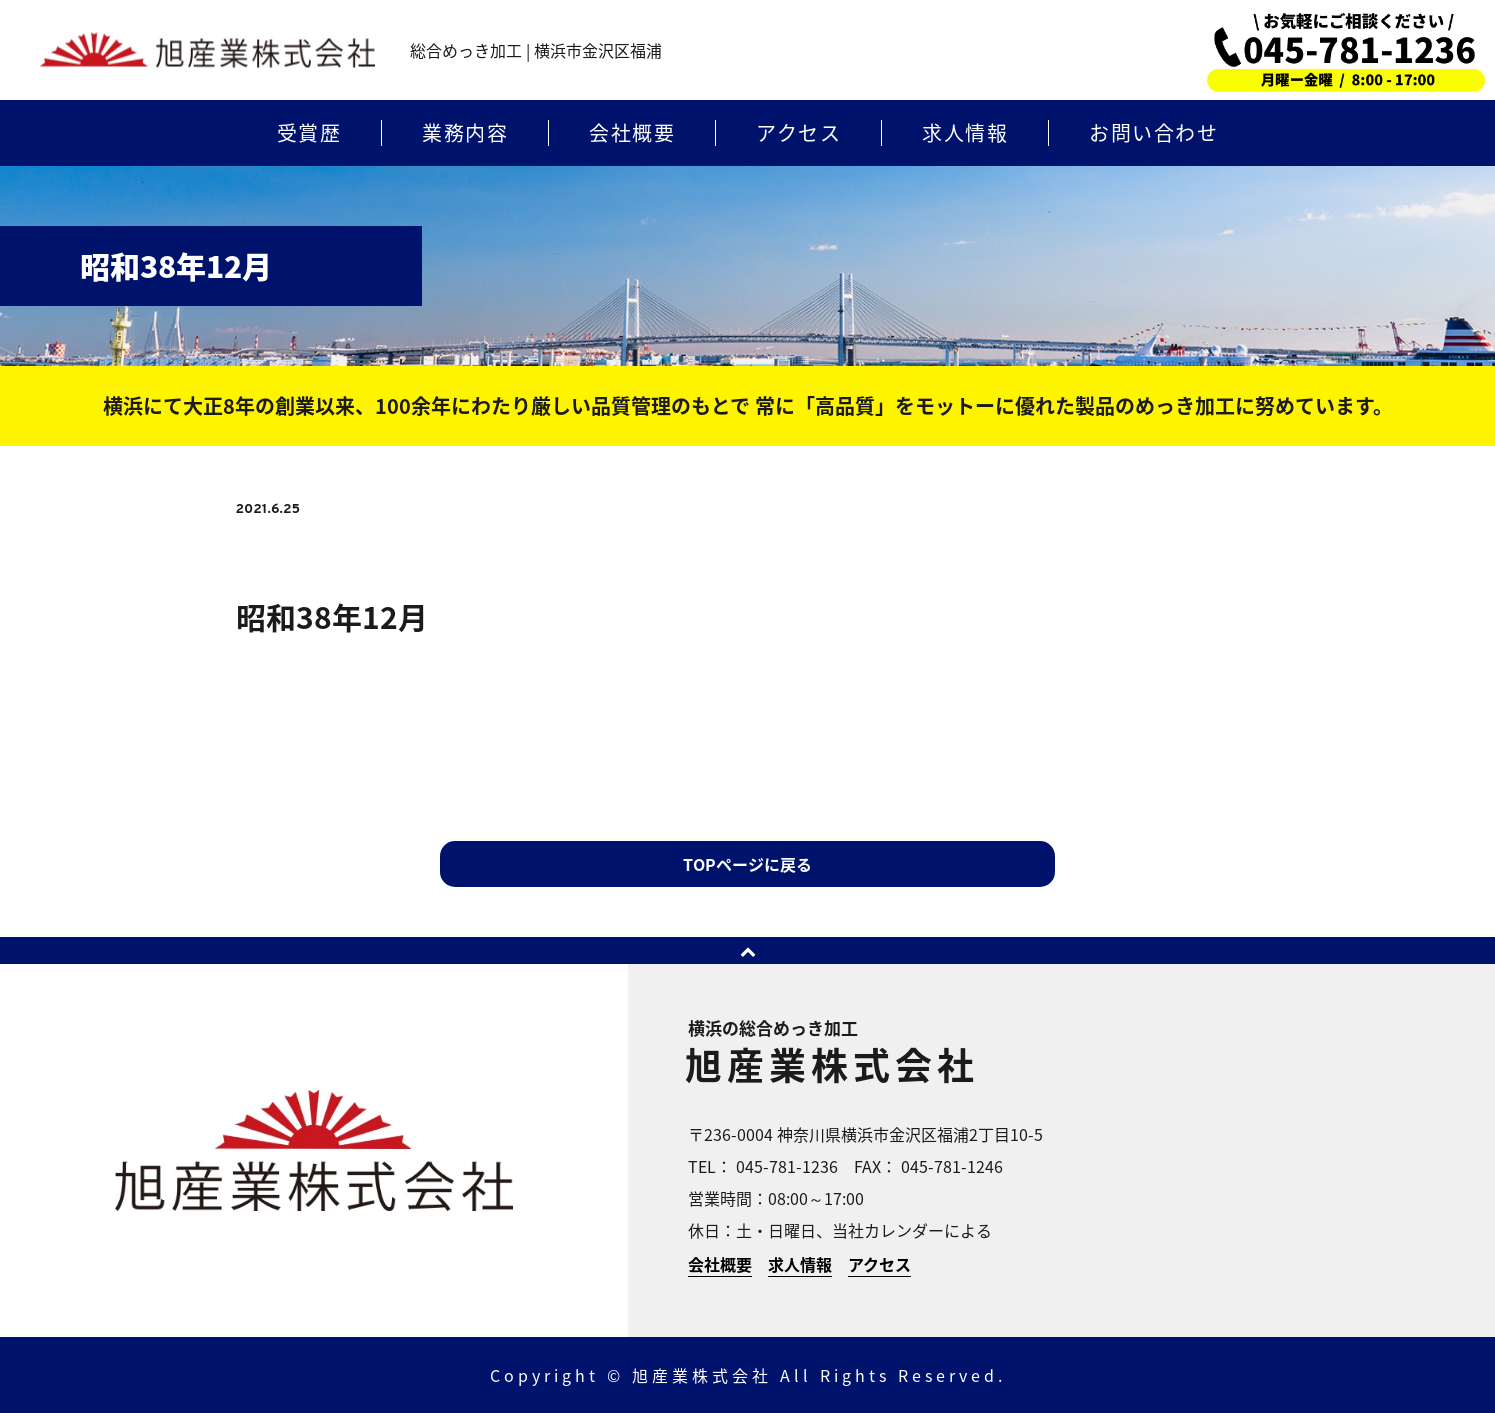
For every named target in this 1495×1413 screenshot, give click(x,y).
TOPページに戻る (747, 864)
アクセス (798, 133)
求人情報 (965, 133)
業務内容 (465, 133)
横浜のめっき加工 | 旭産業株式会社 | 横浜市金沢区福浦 (207, 50)
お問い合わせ (1153, 133)
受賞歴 (309, 133)
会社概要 (632, 133)
